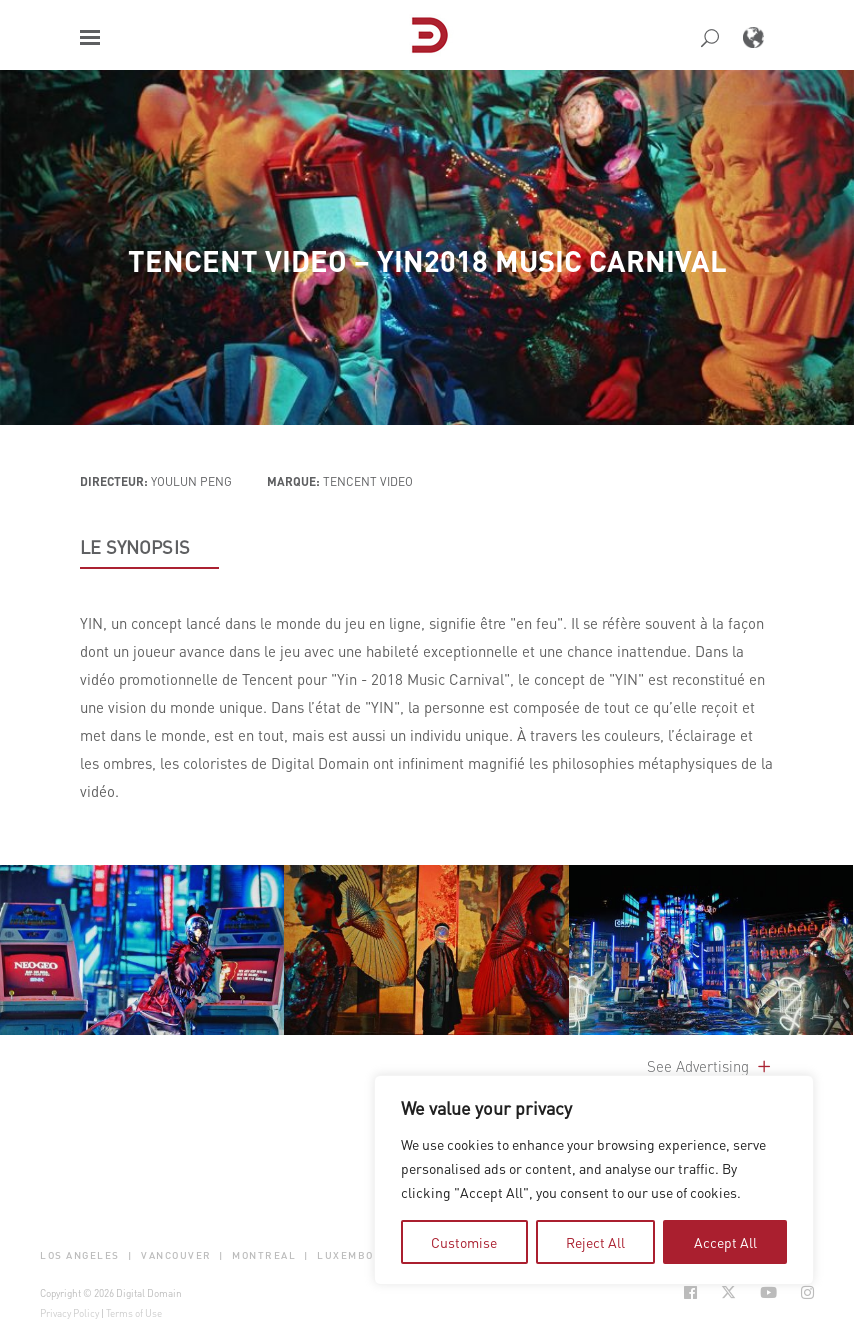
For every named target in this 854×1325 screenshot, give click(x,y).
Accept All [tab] (725, 1242)
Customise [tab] (464, 1242)
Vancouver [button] (176, 1255)
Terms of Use (134, 1313)
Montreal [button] (264, 1255)
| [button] (130, 1255)
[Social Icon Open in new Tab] (690, 1292)
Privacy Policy (69, 1313)
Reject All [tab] (595, 1242)
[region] (594, 1180)
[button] (90, 37)
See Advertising (710, 1066)
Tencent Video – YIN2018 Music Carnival (427, 260)
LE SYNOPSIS (135, 547)
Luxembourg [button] (357, 1255)
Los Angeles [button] (80, 1255)
